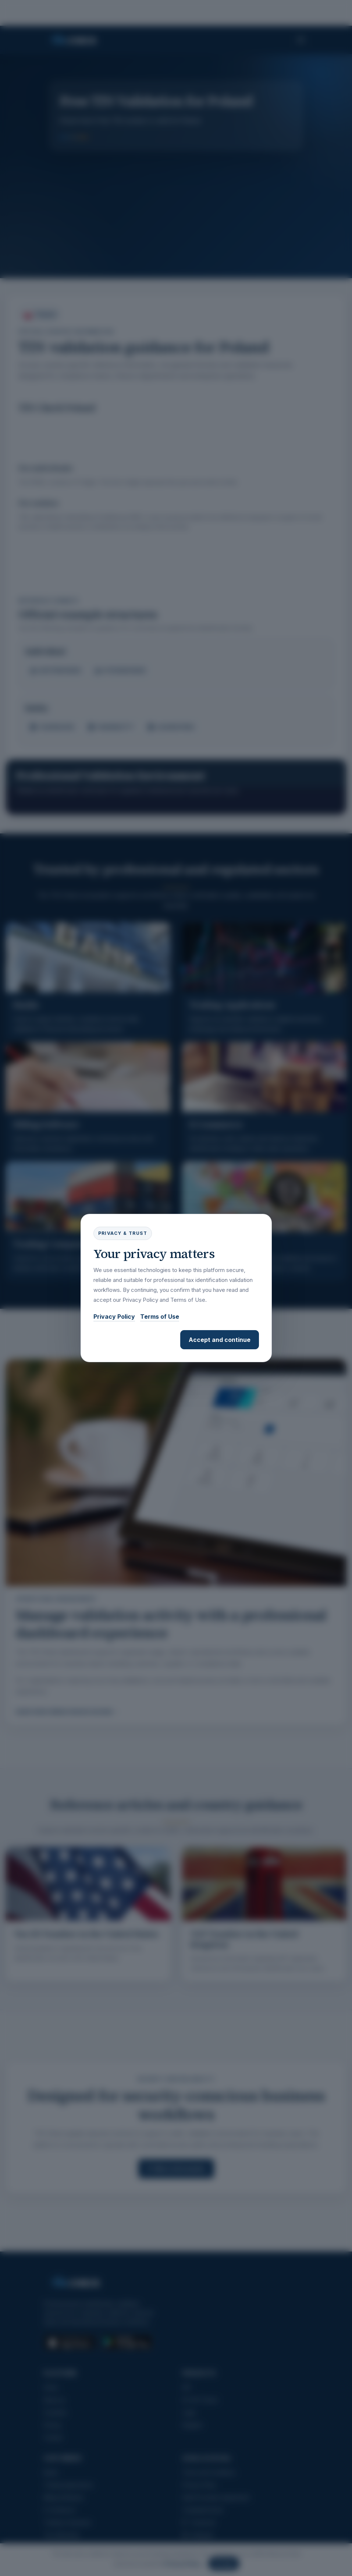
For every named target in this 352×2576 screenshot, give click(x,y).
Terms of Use (159, 1316)
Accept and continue (219, 1339)
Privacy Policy (114, 1316)
